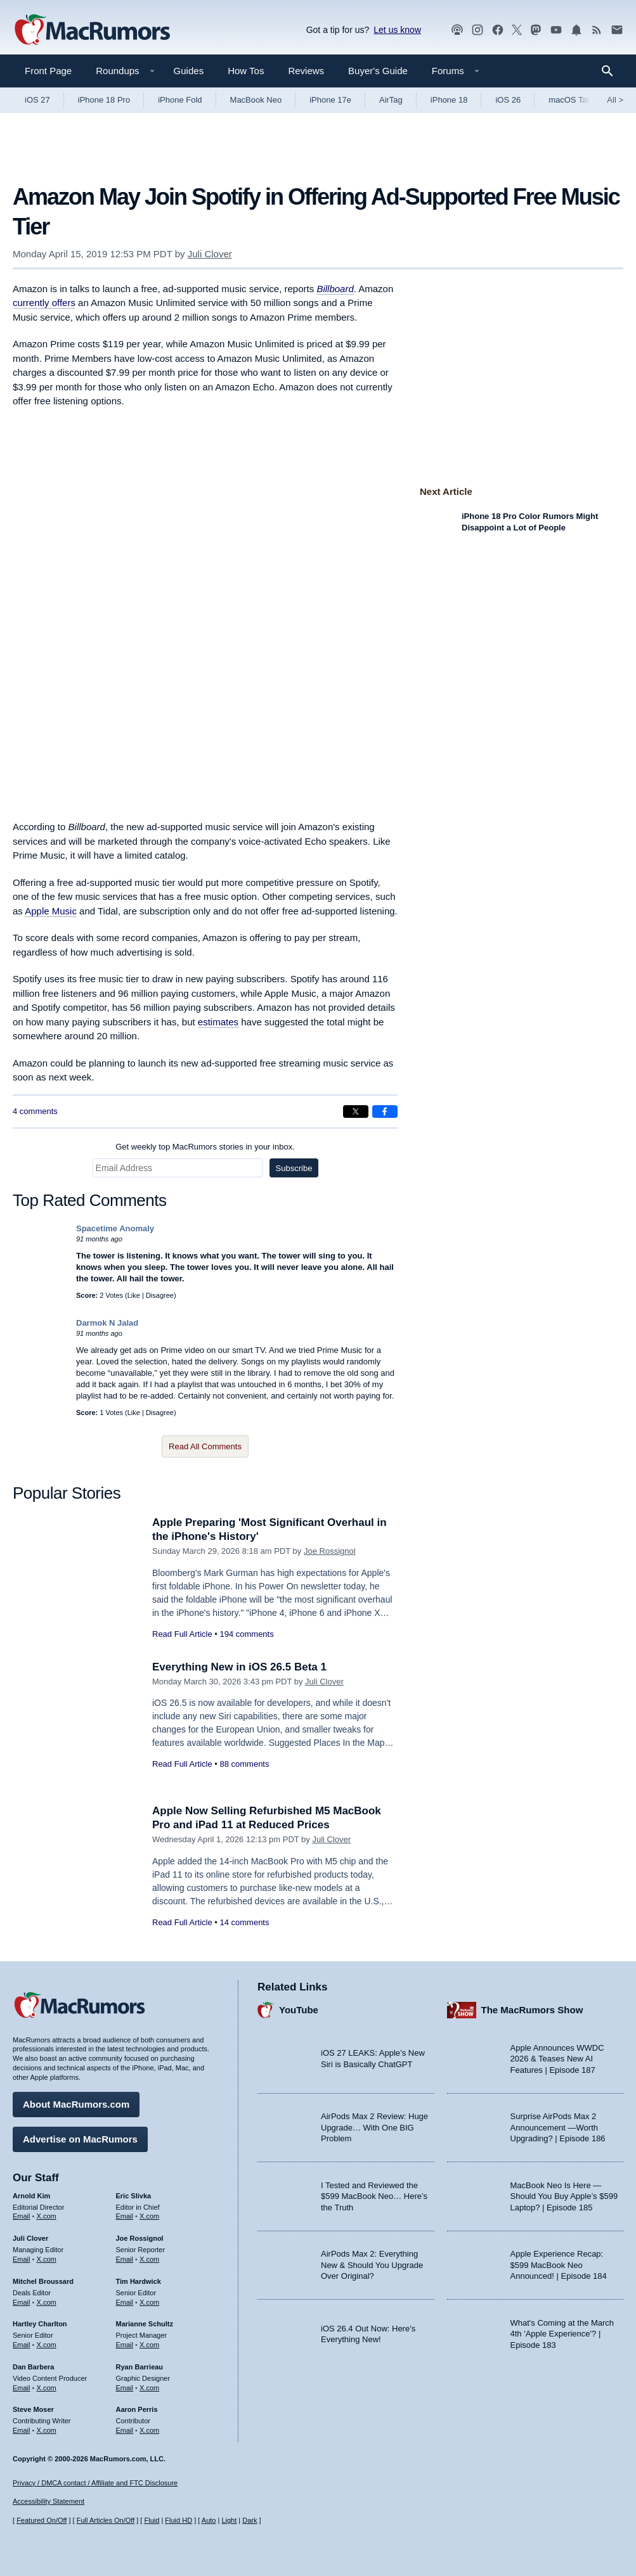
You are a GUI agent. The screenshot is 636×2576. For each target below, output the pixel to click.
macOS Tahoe (574, 100)
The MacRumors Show (532, 2009)
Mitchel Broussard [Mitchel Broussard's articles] (43, 2281)
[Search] (611, 71)
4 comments (35, 1111)
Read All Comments (205, 1446)
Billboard (334, 288)
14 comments (244, 1922)
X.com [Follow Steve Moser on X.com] (46, 2430)
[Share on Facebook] (385, 1111)
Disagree (160, 1295)
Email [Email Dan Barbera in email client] (21, 2388)
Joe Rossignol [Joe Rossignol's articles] (140, 2238)
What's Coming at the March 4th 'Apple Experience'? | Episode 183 (562, 2334)
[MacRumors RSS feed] (596, 30)
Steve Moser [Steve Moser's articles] (33, 2409)
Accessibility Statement (48, 2501)
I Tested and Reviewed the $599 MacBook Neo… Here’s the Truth (374, 2196)
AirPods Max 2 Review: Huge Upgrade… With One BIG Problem (374, 2127)
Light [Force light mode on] (229, 2520)
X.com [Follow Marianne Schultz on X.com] (149, 2345)
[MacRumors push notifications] (576, 30)
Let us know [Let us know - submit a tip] (397, 30)
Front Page (48, 70)
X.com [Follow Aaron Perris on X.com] (149, 2430)
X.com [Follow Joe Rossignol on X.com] (149, 2259)
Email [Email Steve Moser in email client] (21, 2430)
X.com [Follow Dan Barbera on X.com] (46, 2388)
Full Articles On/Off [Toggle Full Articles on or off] (106, 2520)
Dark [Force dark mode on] (249, 2520)
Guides (189, 70)
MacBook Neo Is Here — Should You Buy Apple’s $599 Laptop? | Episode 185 (564, 2196)
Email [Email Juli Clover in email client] (21, 2259)
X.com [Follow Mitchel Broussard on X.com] (46, 2302)
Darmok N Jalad (107, 1323)
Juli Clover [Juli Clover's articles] (30, 2238)
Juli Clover (210, 253)
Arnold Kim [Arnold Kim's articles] (31, 2196)
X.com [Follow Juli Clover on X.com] (46, 2259)
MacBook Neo (256, 100)
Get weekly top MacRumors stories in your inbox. (205, 1146)
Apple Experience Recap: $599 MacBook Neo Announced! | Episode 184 (558, 2265)
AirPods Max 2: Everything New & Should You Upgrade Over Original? (372, 2265)
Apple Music (51, 911)
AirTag (391, 100)
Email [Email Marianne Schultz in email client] (125, 2345)
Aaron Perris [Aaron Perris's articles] (137, 2409)
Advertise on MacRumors (80, 2139)
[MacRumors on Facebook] (497, 30)
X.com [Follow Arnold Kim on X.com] (46, 2216)
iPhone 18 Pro (104, 100)
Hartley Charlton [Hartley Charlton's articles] (40, 2324)
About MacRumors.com (76, 2104)
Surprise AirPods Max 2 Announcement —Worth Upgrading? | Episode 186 (558, 2127)
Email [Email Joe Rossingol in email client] (125, 2259)
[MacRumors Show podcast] (457, 30)
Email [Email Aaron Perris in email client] (125, 2430)
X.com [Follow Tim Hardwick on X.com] (149, 2302)
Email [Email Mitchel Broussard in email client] (21, 2302)
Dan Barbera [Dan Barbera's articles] (33, 2367)
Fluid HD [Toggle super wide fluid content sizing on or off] (178, 2520)
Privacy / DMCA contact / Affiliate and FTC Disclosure (95, 2483)
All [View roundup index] (615, 100)
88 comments (244, 1764)
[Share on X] (355, 1111)
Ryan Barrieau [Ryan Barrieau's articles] (140, 2367)
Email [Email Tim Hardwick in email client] (125, 2302)
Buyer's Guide (378, 70)
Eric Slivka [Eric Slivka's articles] (134, 2196)
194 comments (246, 1634)
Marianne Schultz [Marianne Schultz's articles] (144, 2324)
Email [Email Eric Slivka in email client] (125, 2216)
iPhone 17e (330, 100)
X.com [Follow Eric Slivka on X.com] (149, 2216)
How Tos (246, 70)
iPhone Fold (180, 100)
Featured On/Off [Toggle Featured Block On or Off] (41, 2520)
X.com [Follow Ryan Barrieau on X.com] (149, 2388)
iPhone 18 (449, 100)
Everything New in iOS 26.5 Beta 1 (239, 1667)
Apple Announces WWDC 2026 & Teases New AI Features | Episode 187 (557, 2059)
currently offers (44, 302)
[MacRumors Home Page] (92, 30)
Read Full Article (182, 1634)
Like (133, 1295)
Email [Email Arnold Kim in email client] (21, 2216)
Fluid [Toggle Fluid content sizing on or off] (151, 2520)
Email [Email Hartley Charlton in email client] (21, 2345)
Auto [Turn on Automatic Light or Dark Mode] (209, 2520)
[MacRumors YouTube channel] (556, 30)
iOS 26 (508, 100)
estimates (218, 1021)
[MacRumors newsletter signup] (617, 30)
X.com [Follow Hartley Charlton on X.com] (46, 2345)
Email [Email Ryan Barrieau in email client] (125, 2388)
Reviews (306, 70)
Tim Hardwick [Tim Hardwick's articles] (138, 2281)
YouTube (298, 2009)
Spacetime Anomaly (115, 1228)
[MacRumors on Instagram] (477, 30)
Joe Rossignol (330, 1551)
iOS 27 (37, 100)
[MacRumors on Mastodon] (535, 30)
